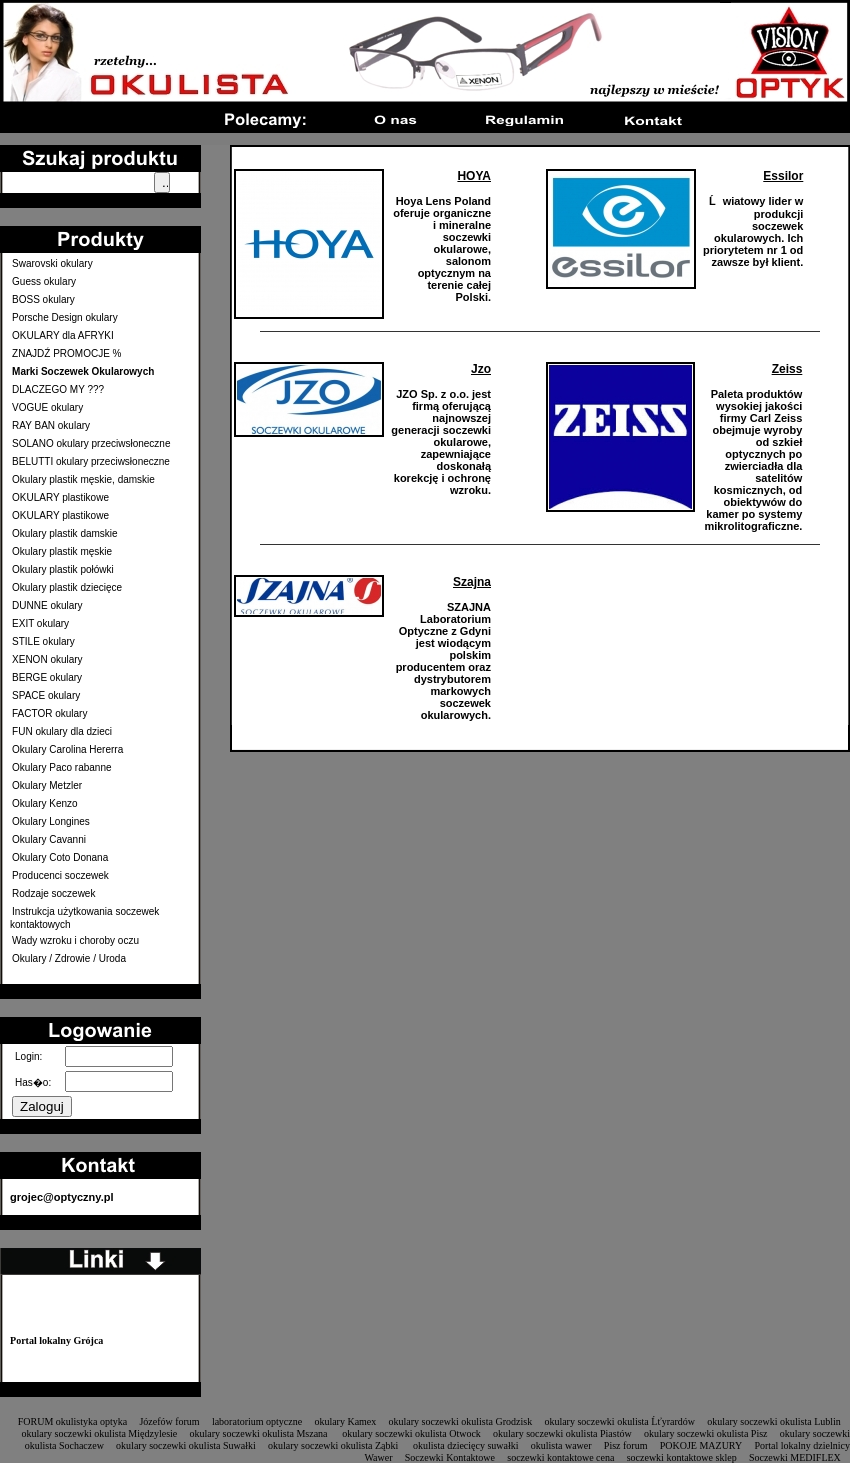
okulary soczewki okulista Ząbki (334, 1445)
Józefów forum (169, 1421)
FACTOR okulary (49, 713)
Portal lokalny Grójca (56, 1340)
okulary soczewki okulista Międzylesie (99, 1433)
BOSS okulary (43, 299)
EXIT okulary (40, 623)
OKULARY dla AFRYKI (63, 335)
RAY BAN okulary (51, 425)
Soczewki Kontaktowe (450, 1457)
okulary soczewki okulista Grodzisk (461, 1421)
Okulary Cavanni (49, 839)
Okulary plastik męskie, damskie (83, 479)
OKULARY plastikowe (60, 497)
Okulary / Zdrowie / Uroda (69, 958)
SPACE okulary (46, 695)
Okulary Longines (51, 821)
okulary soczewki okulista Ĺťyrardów (619, 1421)
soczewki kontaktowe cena (560, 1457)
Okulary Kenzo (45, 803)
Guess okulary (44, 281)
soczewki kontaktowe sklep (682, 1457)
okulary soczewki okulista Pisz (706, 1433)
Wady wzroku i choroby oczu (75, 940)
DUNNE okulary (47, 605)
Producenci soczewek (60, 875)
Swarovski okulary (52, 263)
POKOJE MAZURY (701, 1445)
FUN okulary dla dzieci (62, 731)
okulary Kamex (345, 1421)
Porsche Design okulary (65, 317)
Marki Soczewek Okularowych (83, 371)
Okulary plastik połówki (63, 569)
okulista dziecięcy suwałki (466, 1445)
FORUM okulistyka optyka (72, 1421)
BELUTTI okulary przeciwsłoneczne (91, 461)
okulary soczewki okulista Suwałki (186, 1445)
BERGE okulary (47, 677)
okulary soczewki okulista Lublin (774, 1421)
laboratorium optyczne (257, 1421)
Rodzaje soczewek (53, 893)
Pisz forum (626, 1445)
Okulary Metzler (47, 785)
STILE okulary (43, 641)
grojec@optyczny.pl (61, 1197)
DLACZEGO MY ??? (58, 389)
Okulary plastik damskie (65, 533)
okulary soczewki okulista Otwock (411, 1433)
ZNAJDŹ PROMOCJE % (66, 353)
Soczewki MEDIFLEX (795, 1457)
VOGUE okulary (47, 407)
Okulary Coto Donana (60, 857)
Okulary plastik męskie (62, 551)
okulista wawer (561, 1445)
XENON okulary (47, 659)
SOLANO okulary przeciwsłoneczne (91, 443)
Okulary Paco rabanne (62, 767)
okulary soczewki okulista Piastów (562, 1433)
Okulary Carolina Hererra (67, 749)
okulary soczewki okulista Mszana (259, 1433)
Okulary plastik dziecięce (67, 587)
